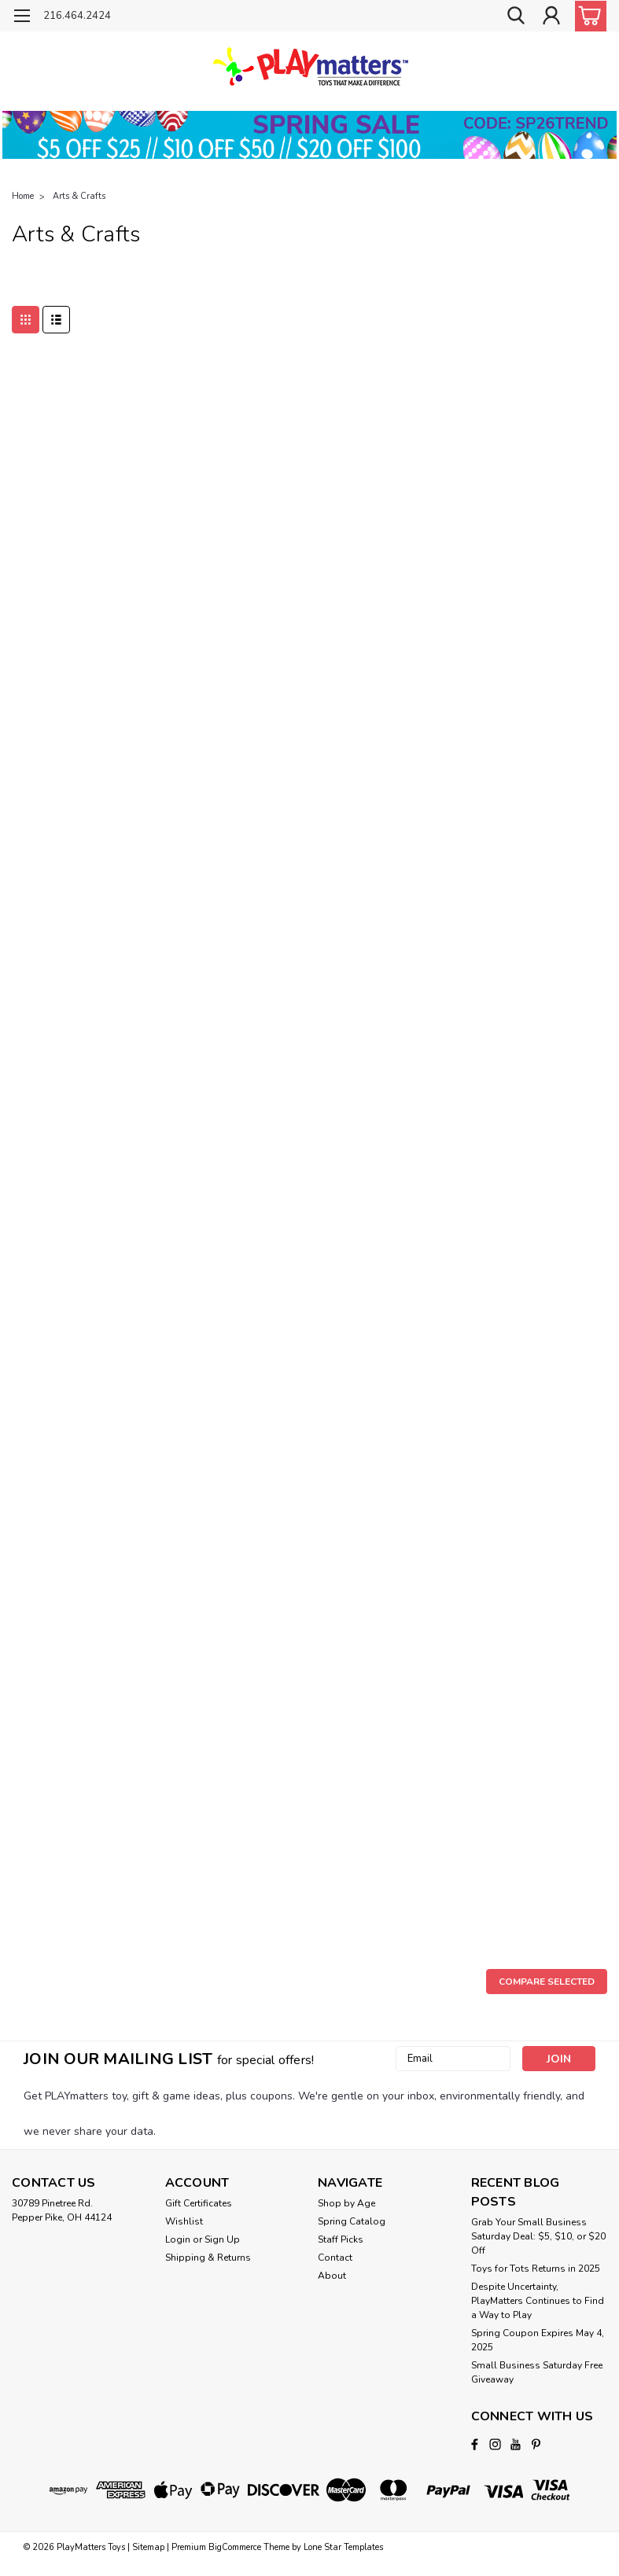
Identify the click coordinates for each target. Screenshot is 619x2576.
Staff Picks (340, 2239)
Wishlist (184, 2221)
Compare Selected (547, 1981)
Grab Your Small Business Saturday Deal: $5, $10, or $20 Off (538, 2236)
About (332, 2275)
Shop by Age (346, 2203)
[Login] (551, 16)
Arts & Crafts (79, 196)
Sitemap (148, 2547)
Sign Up (222, 2239)
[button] (309, 135)
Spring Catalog (351, 2221)
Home (23, 196)
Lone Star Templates (343, 2547)
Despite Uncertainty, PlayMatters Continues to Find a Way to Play (537, 2300)
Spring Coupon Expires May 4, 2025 (537, 2340)
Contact (335, 2257)
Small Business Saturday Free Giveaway (536, 2372)
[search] (516, 16)
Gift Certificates (198, 2203)
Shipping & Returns (208, 2257)
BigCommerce (234, 2547)
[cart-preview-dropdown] (587, 16)
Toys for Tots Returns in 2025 (535, 2268)
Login (177, 2239)
